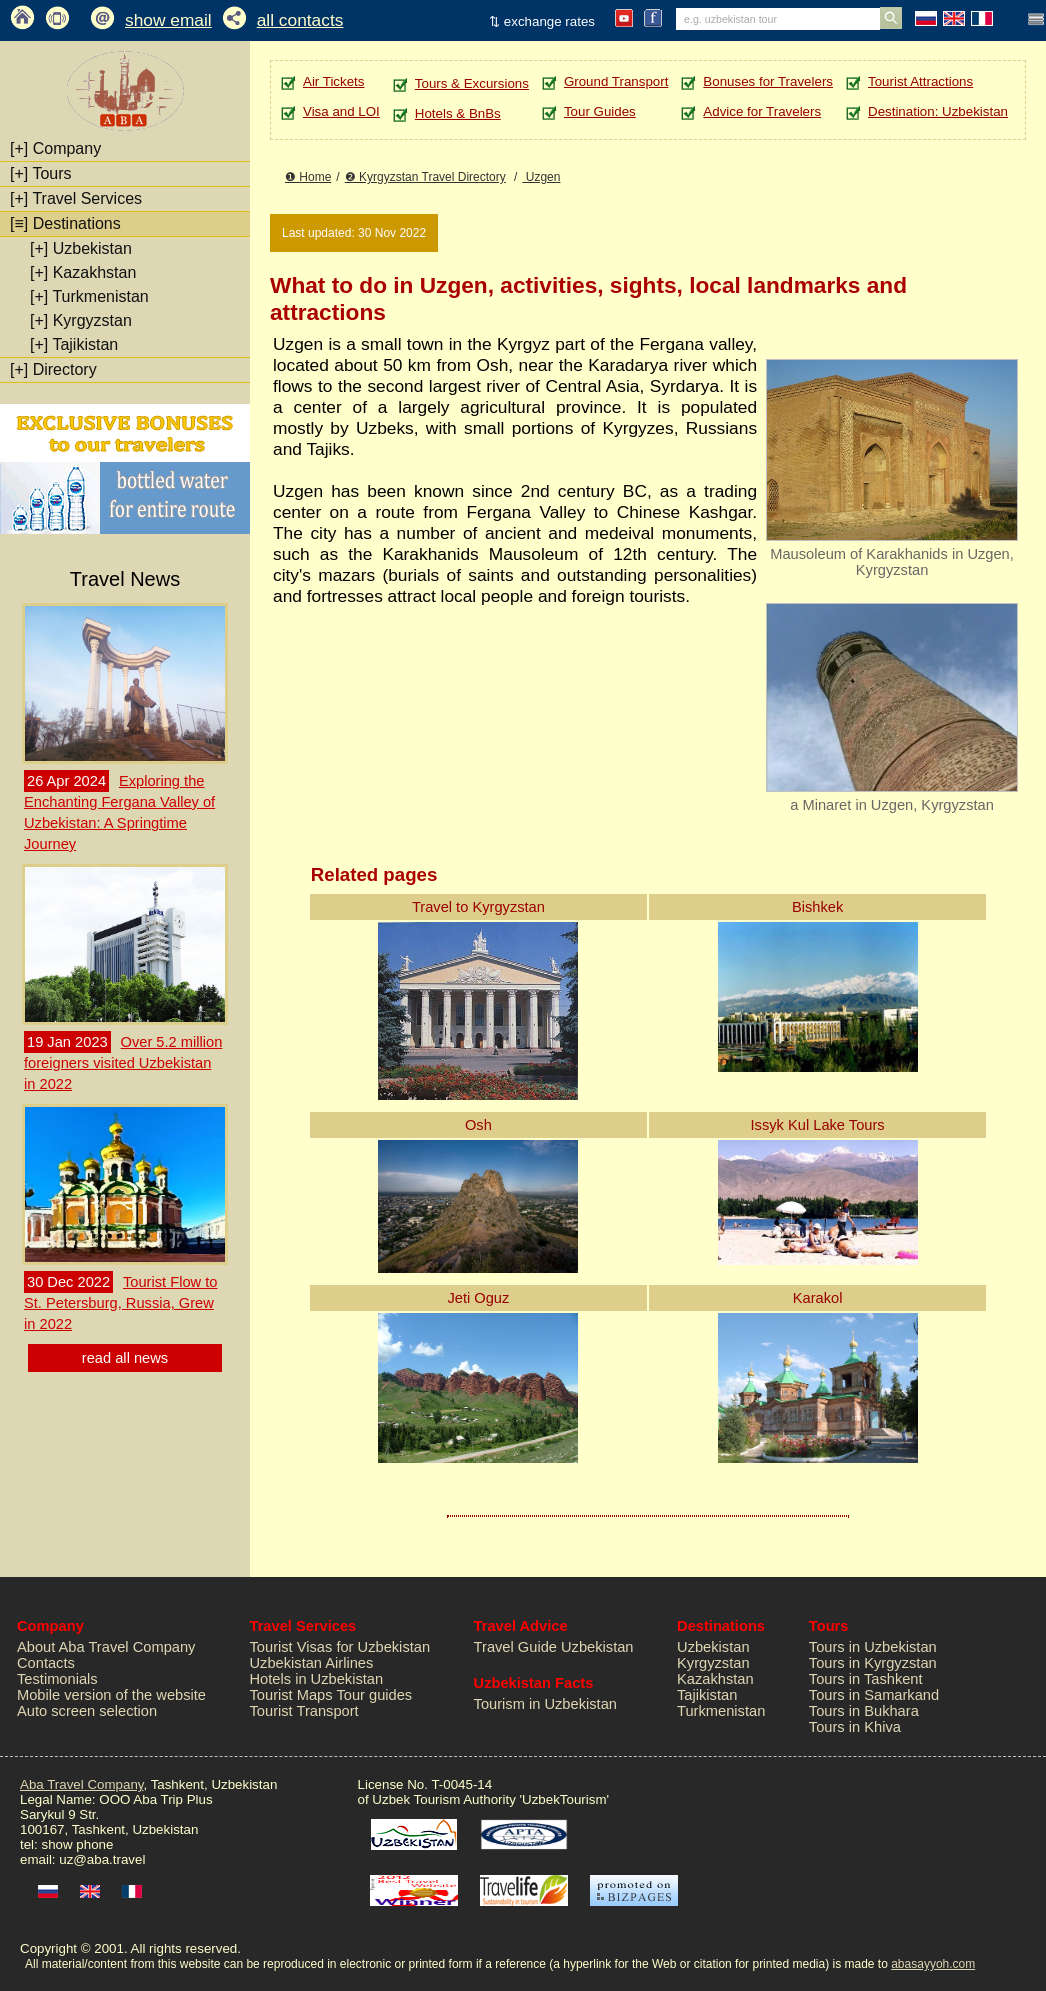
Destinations (65, 223)
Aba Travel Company (81, 1784)
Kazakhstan (83, 272)
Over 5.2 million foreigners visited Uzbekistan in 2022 (123, 1063)
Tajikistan (74, 344)
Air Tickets (333, 81)
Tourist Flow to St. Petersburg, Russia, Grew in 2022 (120, 1303)
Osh (478, 1125)
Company (55, 148)
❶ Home (308, 177)
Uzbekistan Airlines (312, 1663)
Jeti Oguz (478, 1298)
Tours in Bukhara (864, 1711)
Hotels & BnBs (458, 113)
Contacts (46, 1663)
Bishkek (817, 907)
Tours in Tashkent (866, 1679)
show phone (77, 1844)
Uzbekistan (81, 248)
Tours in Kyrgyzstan (873, 1663)
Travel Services (76, 198)
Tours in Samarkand (874, 1695)
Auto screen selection (87, 1711)
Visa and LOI (341, 111)
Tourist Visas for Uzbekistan (340, 1647)
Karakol (818, 1298)
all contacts (300, 20)
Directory (53, 369)
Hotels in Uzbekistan (317, 1679)
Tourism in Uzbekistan (545, 1704)
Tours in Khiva (855, 1727)
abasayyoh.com (933, 1964)
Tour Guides (600, 111)
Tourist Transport (304, 1711)
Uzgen (541, 177)
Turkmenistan (89, 296)
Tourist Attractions (920, 81)
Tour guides (374, 1695)
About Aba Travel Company (106, 1647)
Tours (41, 173)
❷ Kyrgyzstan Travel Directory (425, 177)
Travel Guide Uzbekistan (554, 1647)
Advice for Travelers (762, 111)
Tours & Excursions (472, 83)
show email (168, 20)
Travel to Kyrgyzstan (478, 907)
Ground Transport (616, 81)
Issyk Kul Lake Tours (818, 1125)
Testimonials (57, 1679)
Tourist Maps (291, 1695)
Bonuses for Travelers (768, 81)
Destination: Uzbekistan (938, 111)
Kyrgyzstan (81, 320)
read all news (125, 1358)
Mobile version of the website (111, 1695)
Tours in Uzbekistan (873, 1647)
